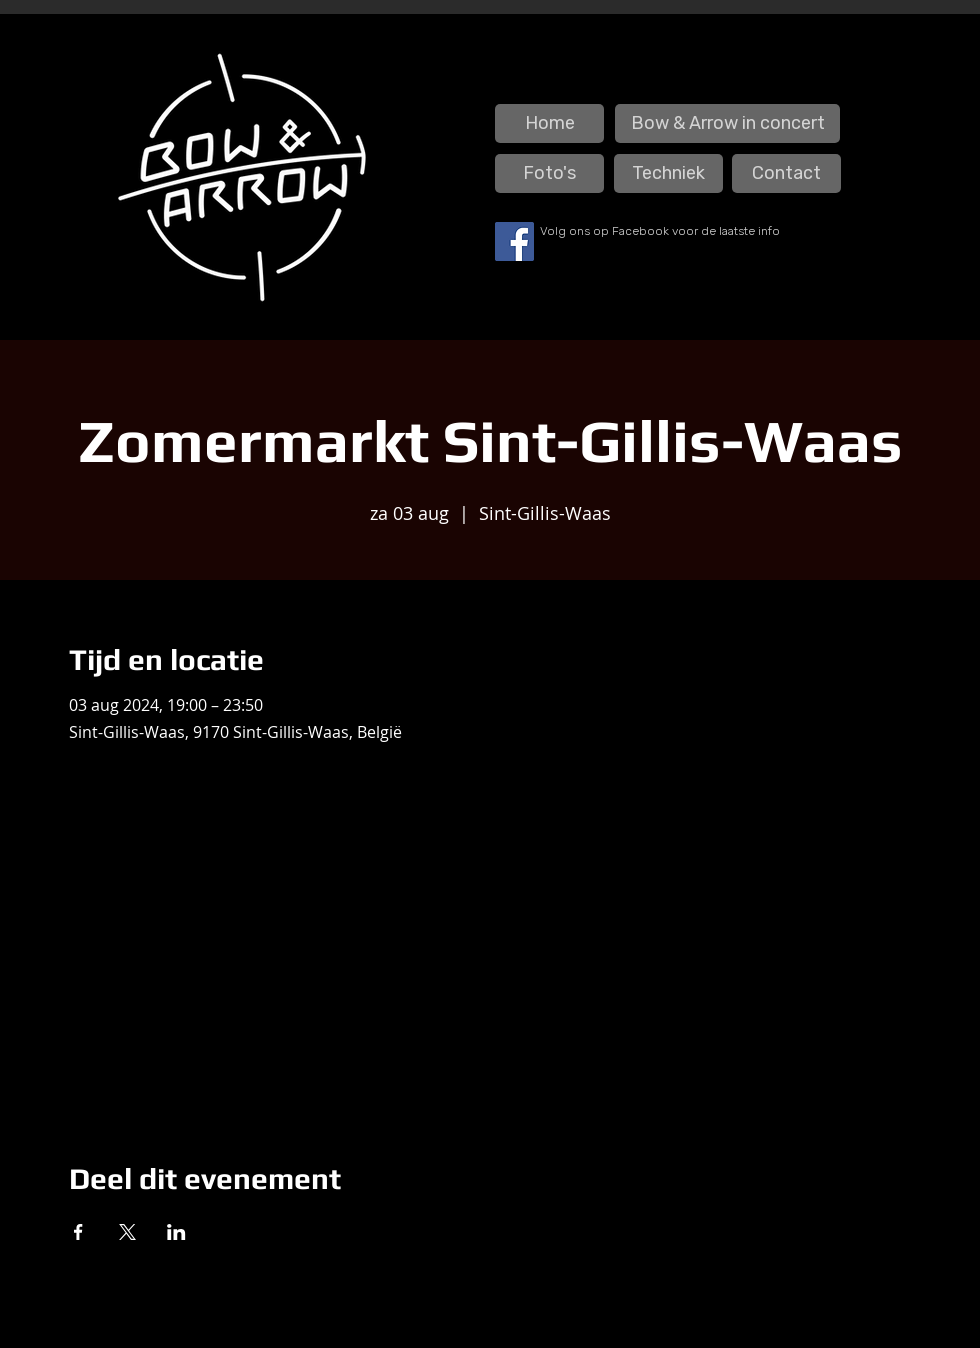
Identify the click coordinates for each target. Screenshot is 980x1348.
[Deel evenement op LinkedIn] (176, 1232)
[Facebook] (514, 241)
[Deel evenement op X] (127, 1232)
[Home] (549, 123)
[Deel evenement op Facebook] (78, 1232)
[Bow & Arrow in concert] (727, 123)
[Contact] (786, 173)
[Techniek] (668, 173)
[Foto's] (549, 173)
